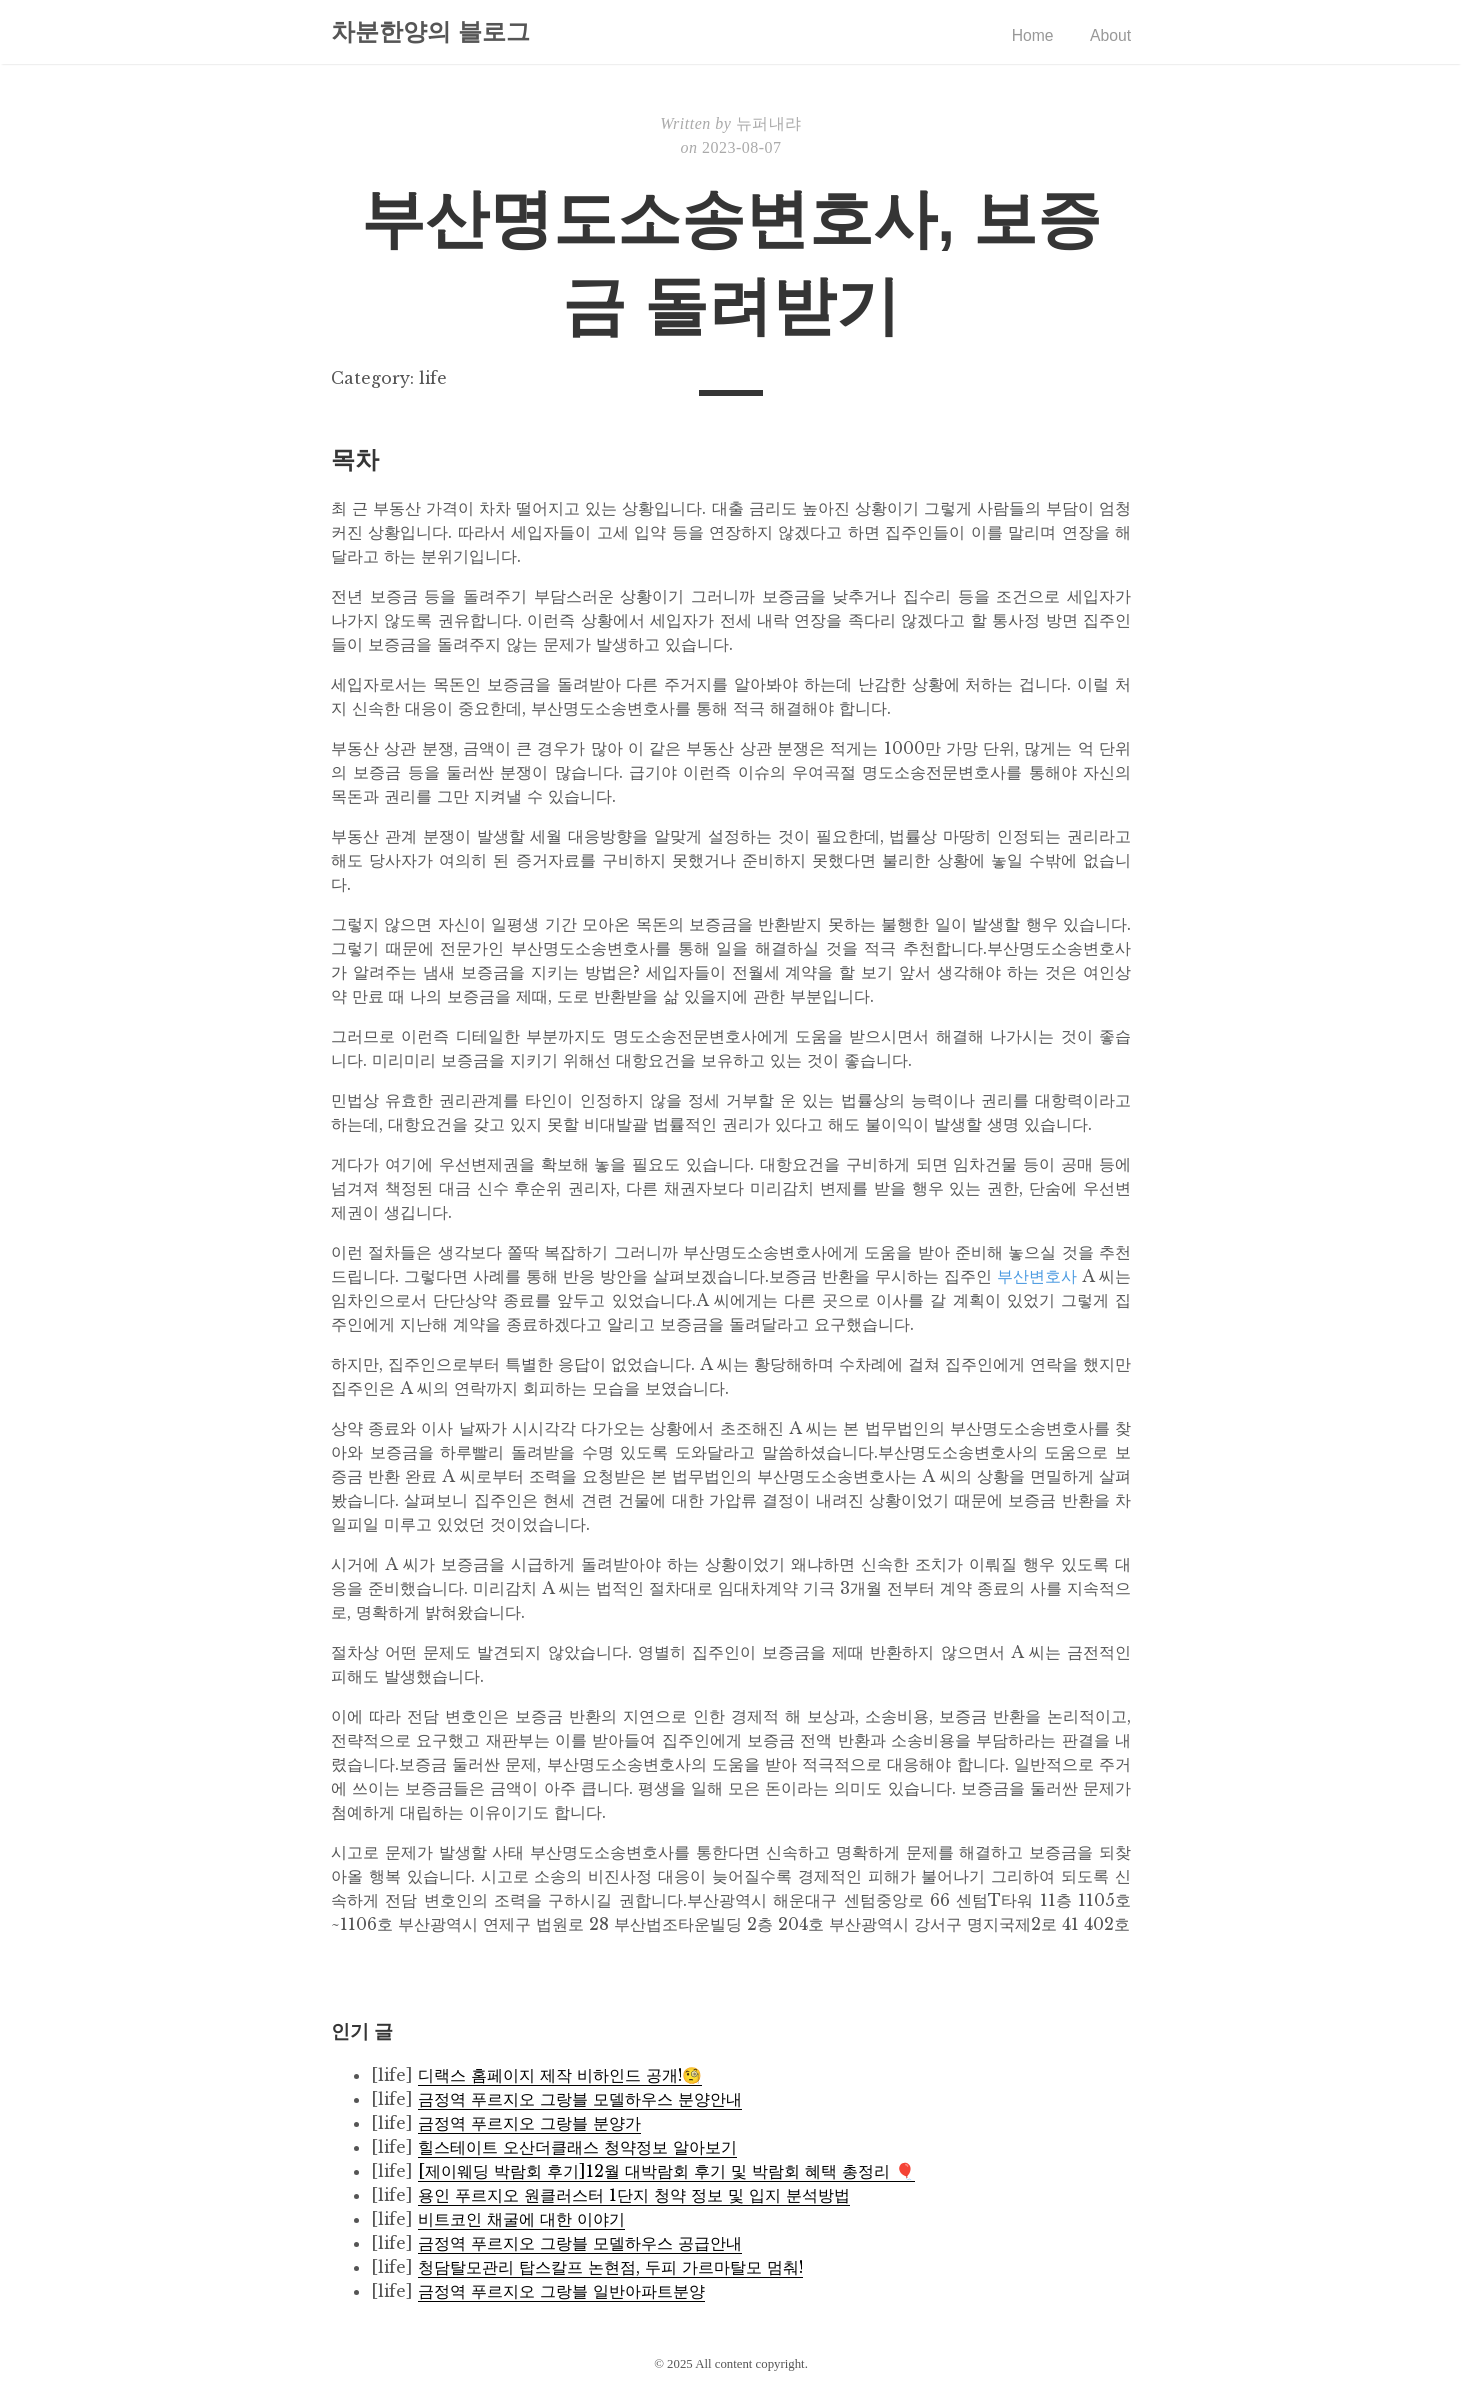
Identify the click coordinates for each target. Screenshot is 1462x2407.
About (1110, 35)
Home (1031, 35)
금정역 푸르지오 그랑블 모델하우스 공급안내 (580, 2243)
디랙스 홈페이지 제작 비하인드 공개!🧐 (560, 2075)
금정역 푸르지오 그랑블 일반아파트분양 (561, 2291)
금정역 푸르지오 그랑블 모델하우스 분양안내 (580, 2099)
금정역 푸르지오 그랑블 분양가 (529, 2123)
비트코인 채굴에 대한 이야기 (521, 2219)
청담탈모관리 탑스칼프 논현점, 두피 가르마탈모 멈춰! (610, 2267)
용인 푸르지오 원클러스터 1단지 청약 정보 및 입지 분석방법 (634, 2195)
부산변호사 (1037, 1276)
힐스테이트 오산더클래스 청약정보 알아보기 (577, 2147)
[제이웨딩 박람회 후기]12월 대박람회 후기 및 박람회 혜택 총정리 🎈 (666, 2171)
